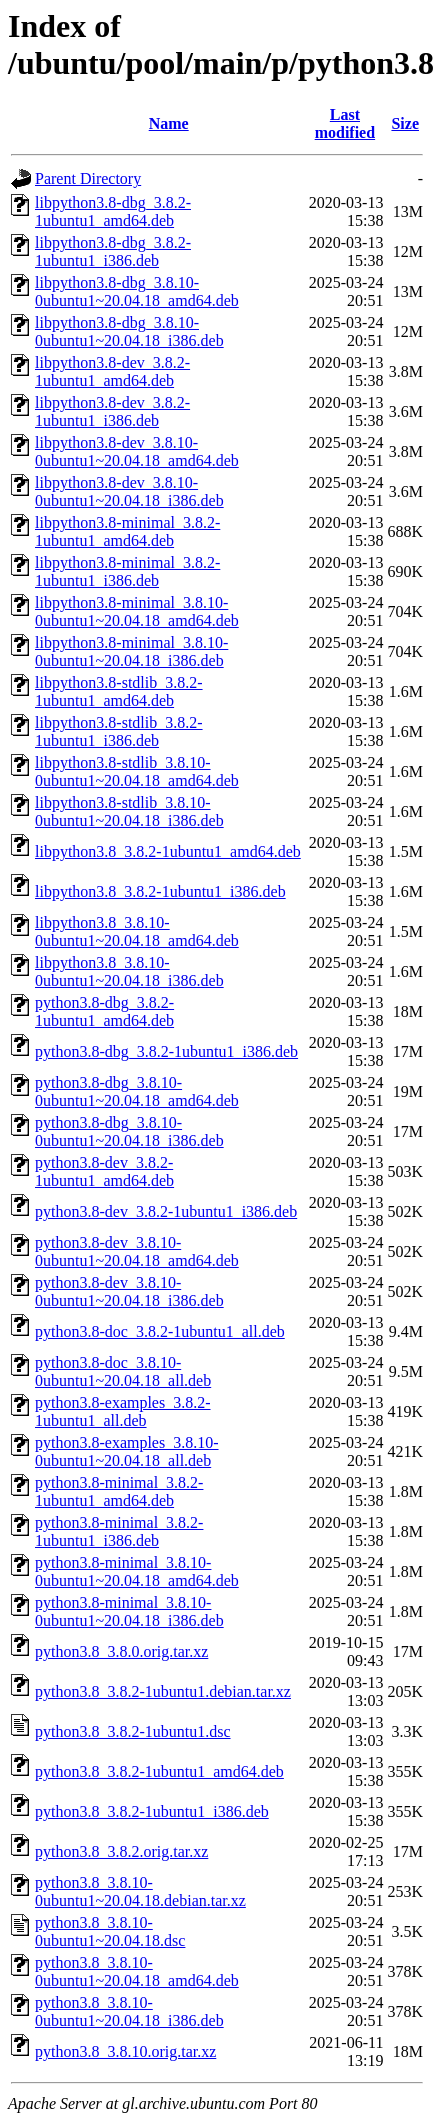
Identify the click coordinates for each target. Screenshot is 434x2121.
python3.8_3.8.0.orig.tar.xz (121, 1651)
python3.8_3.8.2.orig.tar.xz (121, 1851)
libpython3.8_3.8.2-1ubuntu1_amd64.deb (168, 851)
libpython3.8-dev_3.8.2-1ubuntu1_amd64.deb (112, 371)
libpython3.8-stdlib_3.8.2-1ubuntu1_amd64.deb (119, 691)
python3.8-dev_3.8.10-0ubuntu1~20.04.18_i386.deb (129, 1291)
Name (169, 123)
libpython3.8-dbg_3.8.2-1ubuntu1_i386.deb (113, 251)
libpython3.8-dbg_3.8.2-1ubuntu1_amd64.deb (113, 211)
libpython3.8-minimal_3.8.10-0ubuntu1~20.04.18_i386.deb (131, 651)
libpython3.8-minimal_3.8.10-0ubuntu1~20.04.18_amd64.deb (137, 611)
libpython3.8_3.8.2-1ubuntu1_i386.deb (160, 891)
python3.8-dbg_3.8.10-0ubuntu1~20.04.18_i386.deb (129, 1131)
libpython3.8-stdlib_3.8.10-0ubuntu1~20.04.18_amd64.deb (137, 771)
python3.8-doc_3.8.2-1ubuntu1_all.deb (160, 1331)
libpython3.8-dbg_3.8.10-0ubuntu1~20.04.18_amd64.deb (137, 291)
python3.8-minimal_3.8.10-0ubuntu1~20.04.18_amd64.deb (137, 1571)
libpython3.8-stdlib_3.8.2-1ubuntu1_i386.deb (119, 731)
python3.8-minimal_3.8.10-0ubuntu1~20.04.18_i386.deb (129, 1611)
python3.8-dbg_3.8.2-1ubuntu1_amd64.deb (104, 1011)
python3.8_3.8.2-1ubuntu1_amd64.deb (159, 1771)
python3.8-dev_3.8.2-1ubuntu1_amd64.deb (104, 1171)
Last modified (345, 123)
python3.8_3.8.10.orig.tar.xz (125, 2051)
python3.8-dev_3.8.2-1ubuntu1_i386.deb (166, 1211)
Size (405, 123)
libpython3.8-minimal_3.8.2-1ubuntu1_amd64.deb (127, 531)
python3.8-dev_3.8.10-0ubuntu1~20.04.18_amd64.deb (137, 1251)
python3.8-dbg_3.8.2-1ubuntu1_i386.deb (166, 1051)
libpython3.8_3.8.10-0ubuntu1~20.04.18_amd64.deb (137, 931)
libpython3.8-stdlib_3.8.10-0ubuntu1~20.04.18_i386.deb (129, 811)
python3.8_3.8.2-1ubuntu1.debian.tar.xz (163, 1691)
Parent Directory (88, 178)
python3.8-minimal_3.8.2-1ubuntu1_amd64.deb (119, 1491)
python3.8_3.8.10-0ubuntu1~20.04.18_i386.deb (129, 2011)
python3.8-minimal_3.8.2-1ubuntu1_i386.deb (119, 1531)
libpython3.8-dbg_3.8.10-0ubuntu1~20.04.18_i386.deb (129, 331)
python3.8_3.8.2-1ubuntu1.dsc (133, 1731)
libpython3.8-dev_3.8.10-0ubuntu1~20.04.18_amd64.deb (137, 451)
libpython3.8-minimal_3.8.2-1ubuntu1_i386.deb (127, 571)
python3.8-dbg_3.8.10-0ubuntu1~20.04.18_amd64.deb (137, 1091)
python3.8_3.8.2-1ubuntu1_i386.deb (152, 1811)
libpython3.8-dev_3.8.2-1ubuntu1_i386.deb (112, 411)
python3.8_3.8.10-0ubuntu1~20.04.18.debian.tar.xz (140, 1891)
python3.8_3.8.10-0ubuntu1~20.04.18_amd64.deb (137, 1971)
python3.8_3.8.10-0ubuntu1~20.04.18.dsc (110, 1931)
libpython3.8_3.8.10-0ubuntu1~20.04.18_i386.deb (129, 971)
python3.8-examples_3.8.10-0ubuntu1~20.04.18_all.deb (127, 1451)
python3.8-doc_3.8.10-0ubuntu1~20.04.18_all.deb (123, 1371)
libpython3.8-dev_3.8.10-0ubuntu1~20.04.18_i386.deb (129, 491)
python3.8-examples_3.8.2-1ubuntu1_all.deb (123, 1411)
